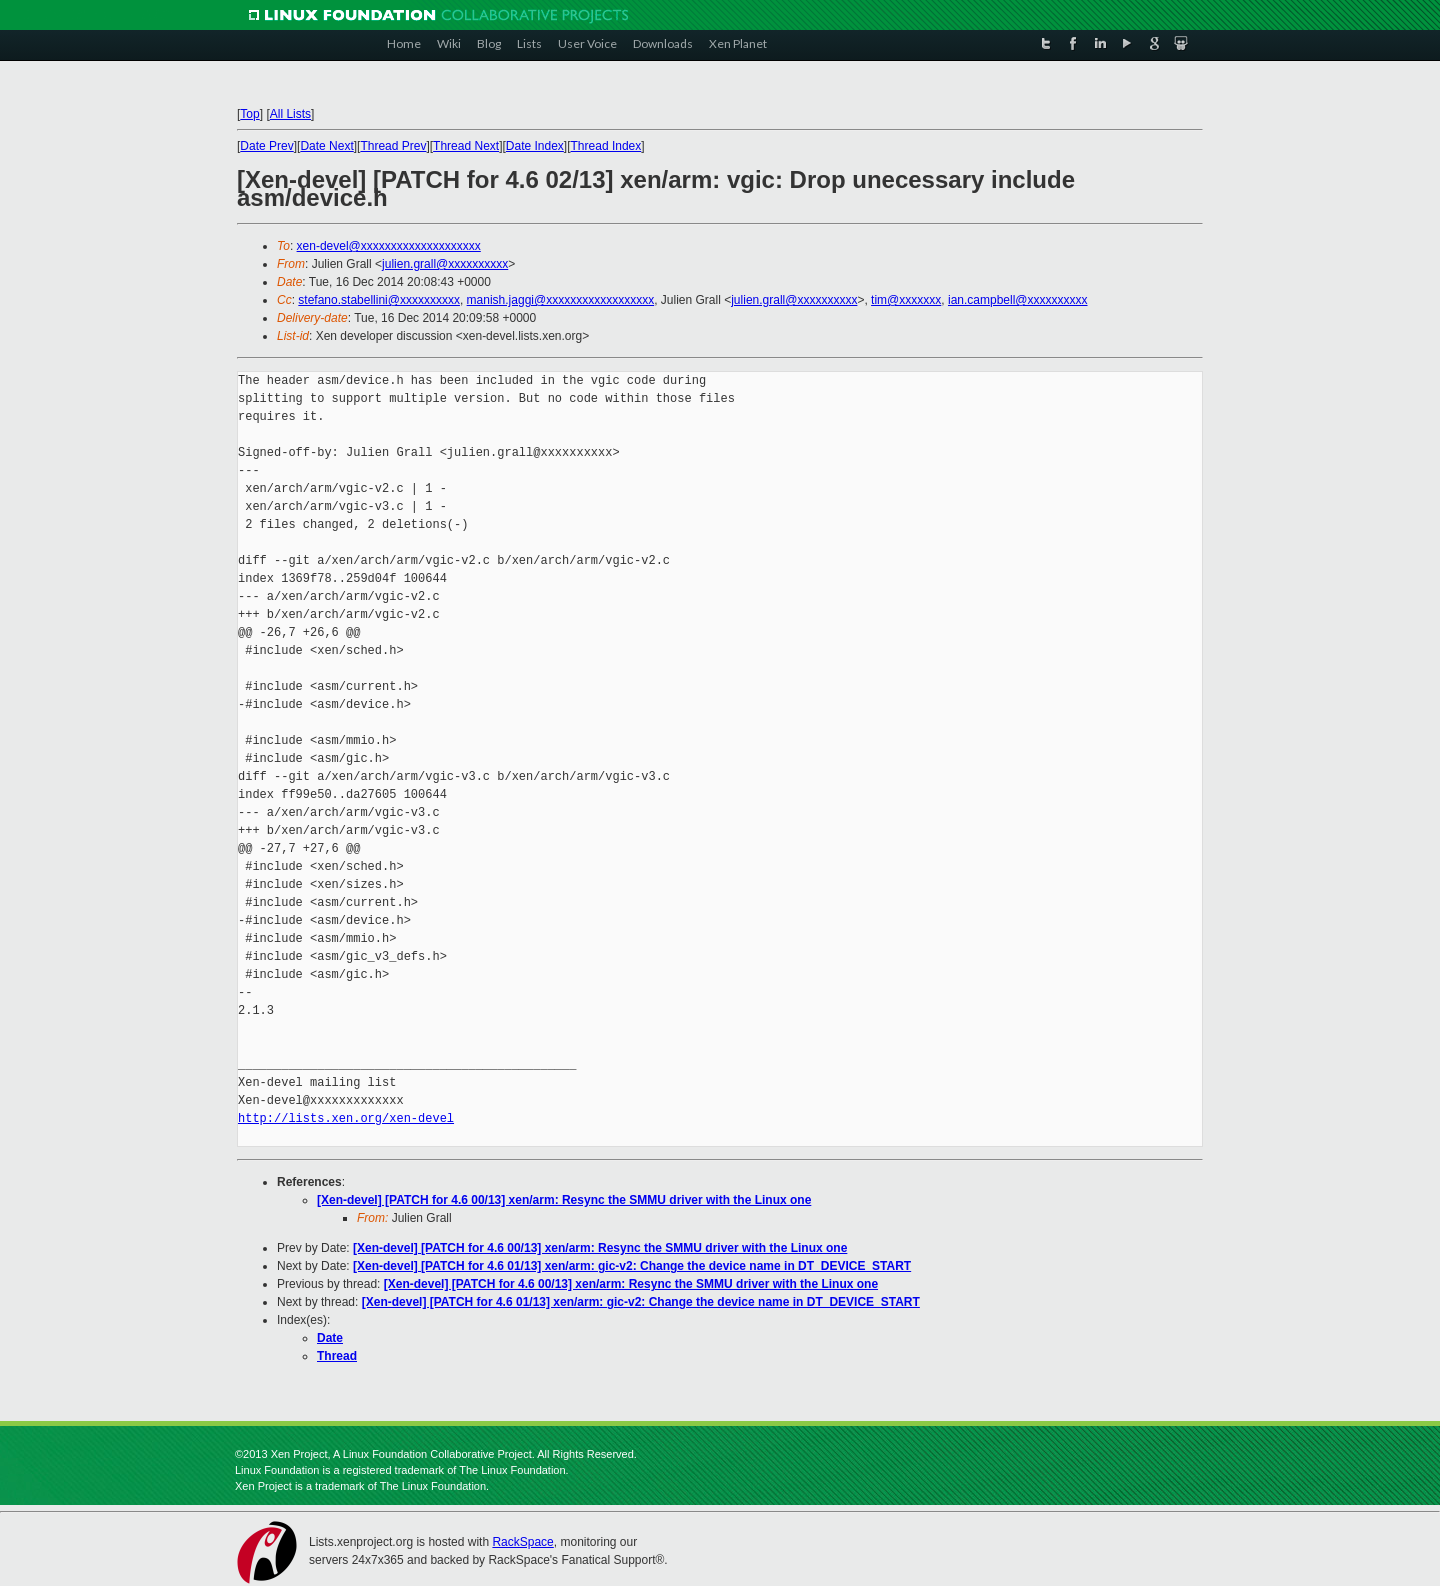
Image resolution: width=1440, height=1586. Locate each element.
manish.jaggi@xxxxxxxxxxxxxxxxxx (561, 300)
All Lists (290, 114)
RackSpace (522, 1542)
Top (249, 114)
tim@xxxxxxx (906, 300)
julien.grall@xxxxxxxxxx (445, 264)
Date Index (535, 146)
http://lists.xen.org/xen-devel (346, 1118)
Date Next (326, 146)
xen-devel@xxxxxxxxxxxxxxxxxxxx (389, 246)
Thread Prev (393, 146)
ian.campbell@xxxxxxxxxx (1018, 300)
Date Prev (266, 146)
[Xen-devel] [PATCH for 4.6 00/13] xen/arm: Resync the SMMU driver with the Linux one (564, 1200)
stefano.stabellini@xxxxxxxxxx (379, 300)
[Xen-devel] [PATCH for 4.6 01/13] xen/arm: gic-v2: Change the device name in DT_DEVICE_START (632, 1266)
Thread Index (606, 146)
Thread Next (466, 146)
